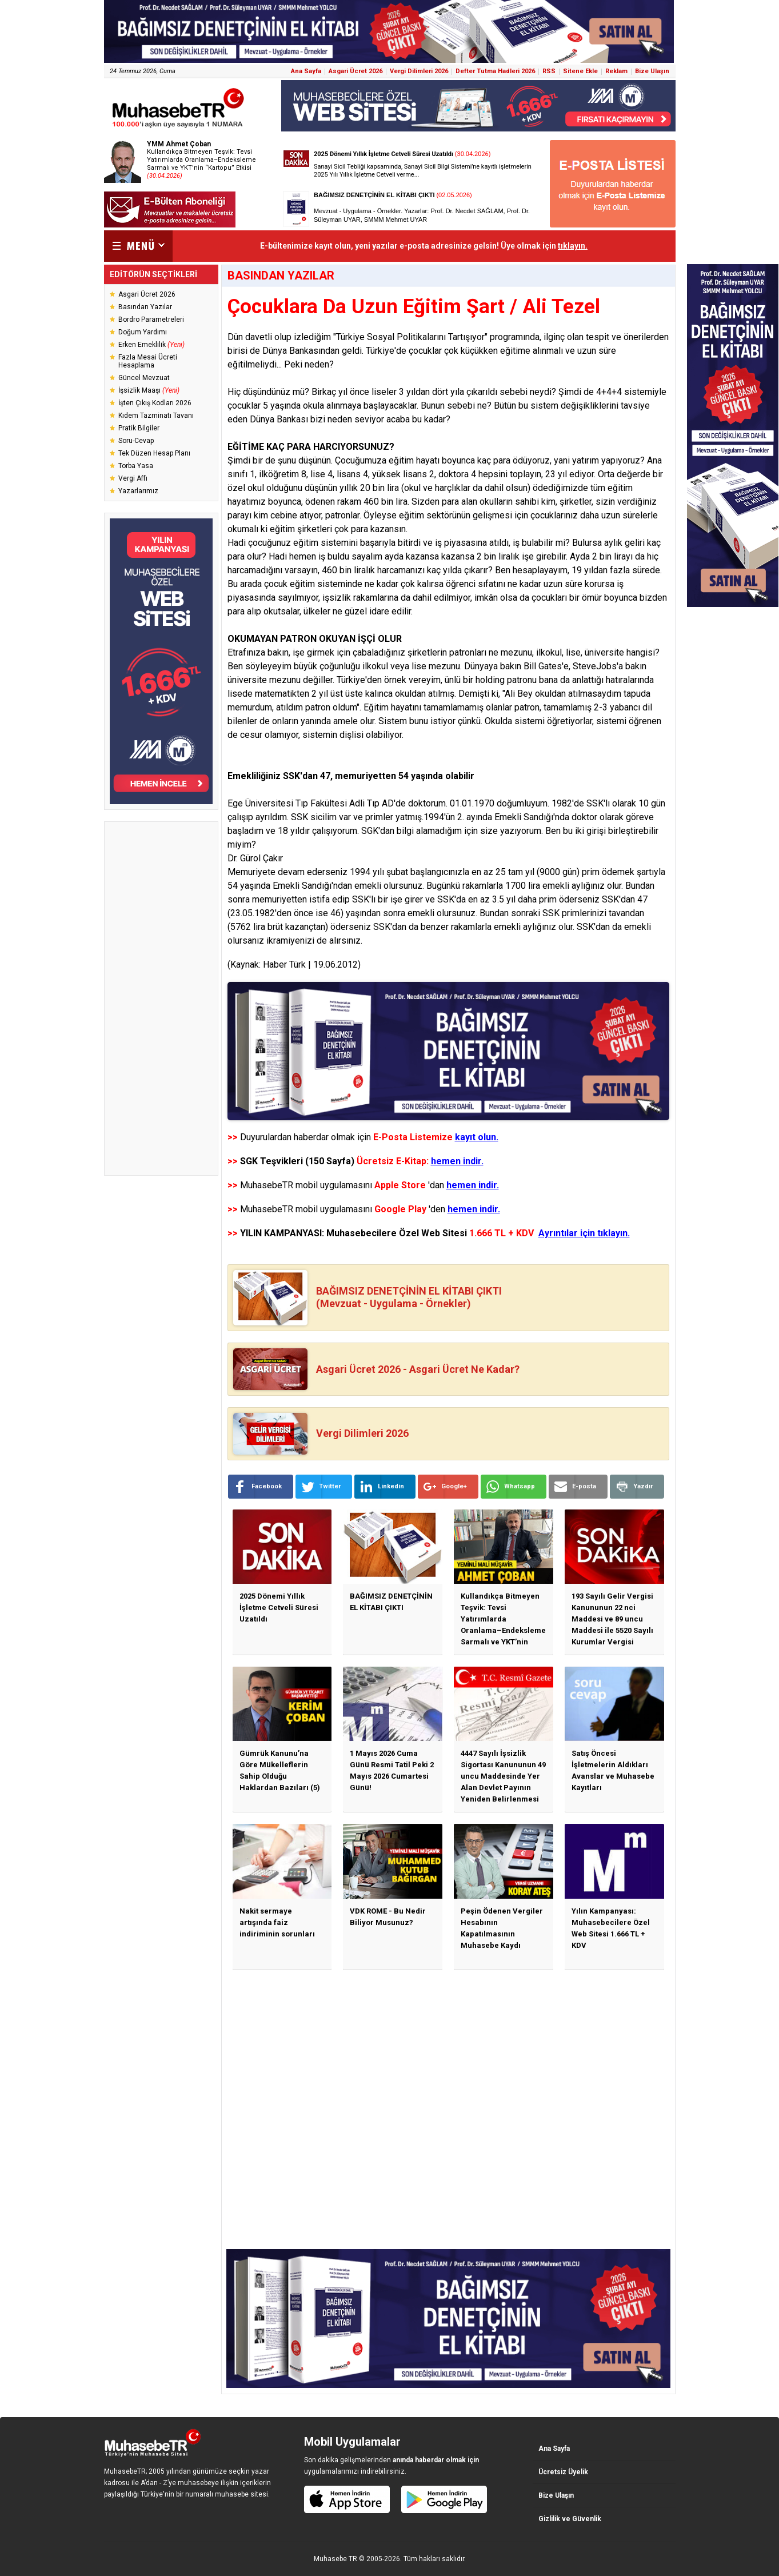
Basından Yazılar (145, 307)
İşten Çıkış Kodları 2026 (154, 403)
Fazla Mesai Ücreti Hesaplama (147, 361)
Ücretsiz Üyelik (563, 2472)
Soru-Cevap (136, 441)
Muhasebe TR (335, 2559)
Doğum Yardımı (142, 332)
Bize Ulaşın (652, 71)
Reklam (616, 71)
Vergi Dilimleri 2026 (419, 71)
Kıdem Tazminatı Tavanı (156, 416)
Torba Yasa (135, 466)
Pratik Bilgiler (138, 428)
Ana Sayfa (306, 71)
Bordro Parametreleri (151, 319)
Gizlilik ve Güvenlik (569, 2519)
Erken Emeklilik (151, 345)
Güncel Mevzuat (144, 378)
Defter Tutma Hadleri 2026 (495, 71)
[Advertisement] (161, 998)
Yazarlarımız (138, 491)
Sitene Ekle (580, 71)
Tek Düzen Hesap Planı (154, 453)
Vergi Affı (132, 478)
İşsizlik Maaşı (148, 390)
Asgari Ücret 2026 (355, 71)
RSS (549, 71)
